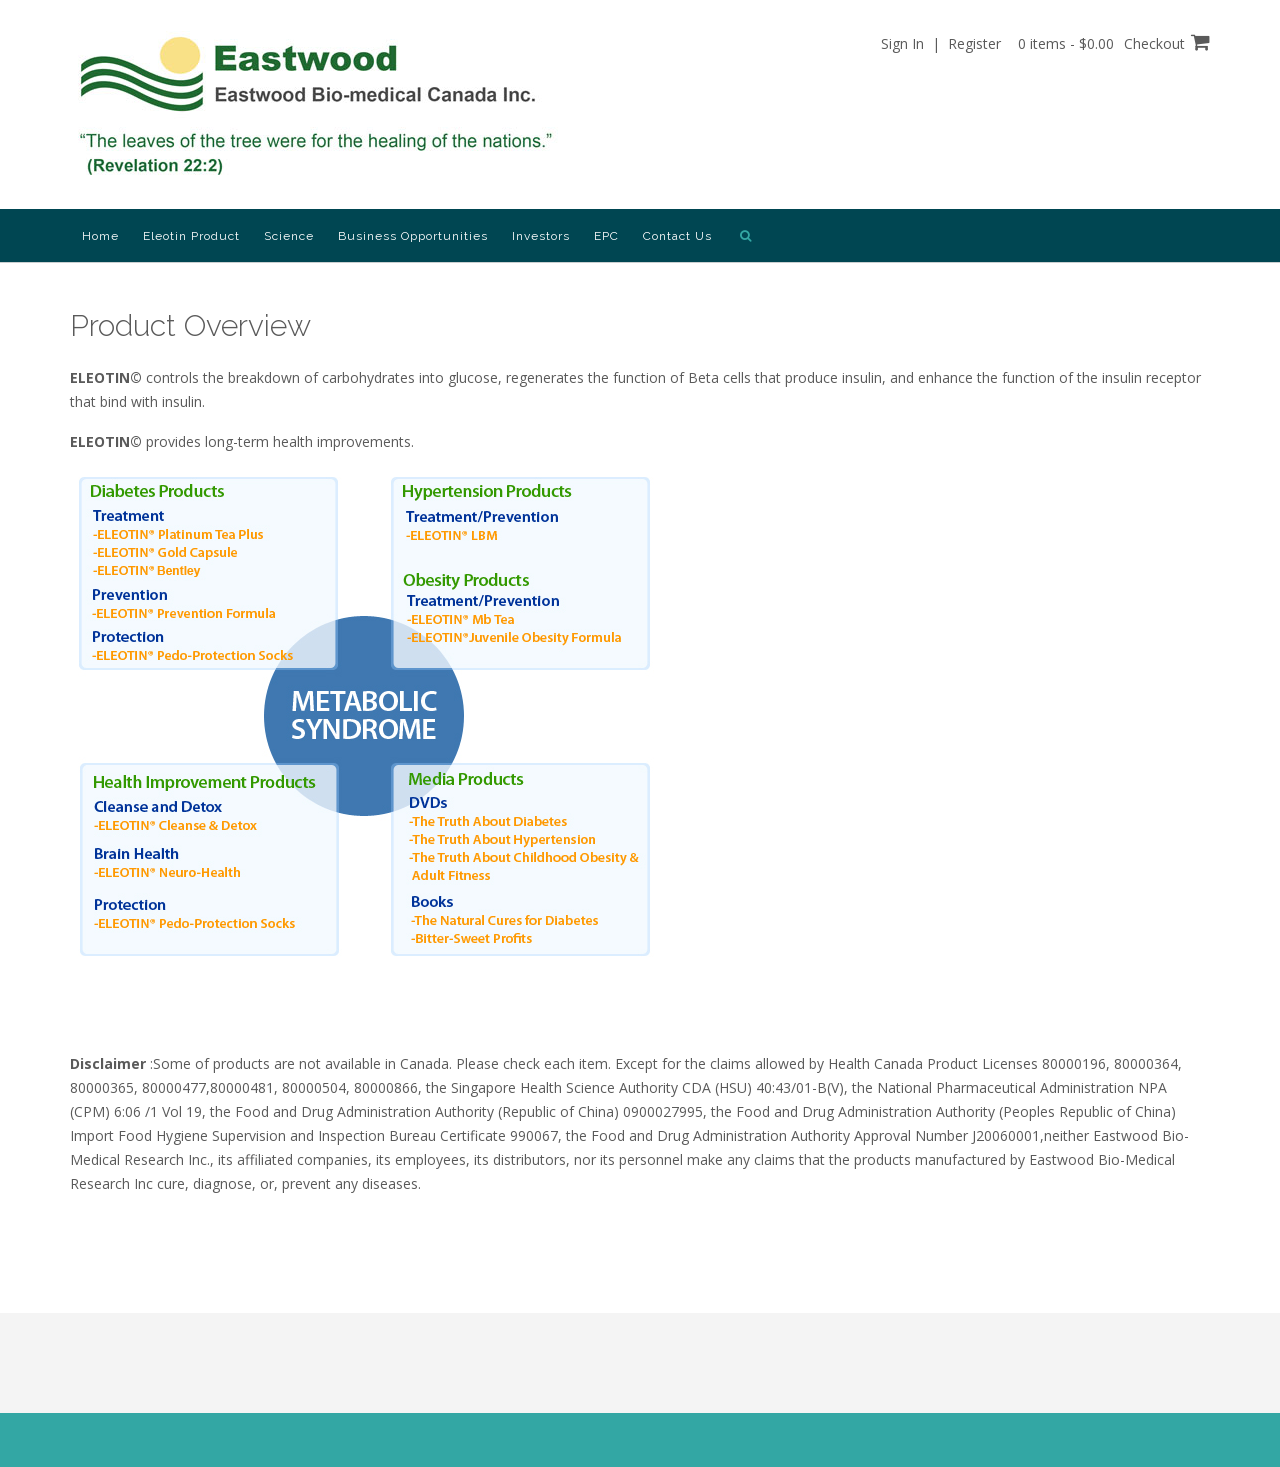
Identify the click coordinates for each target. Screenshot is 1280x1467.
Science (289, 236)
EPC (606, 236)
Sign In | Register (941, 43)
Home (100, 236)
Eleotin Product (191, 236)
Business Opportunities (413, 236)
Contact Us (677, 236)
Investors (541, 236)
